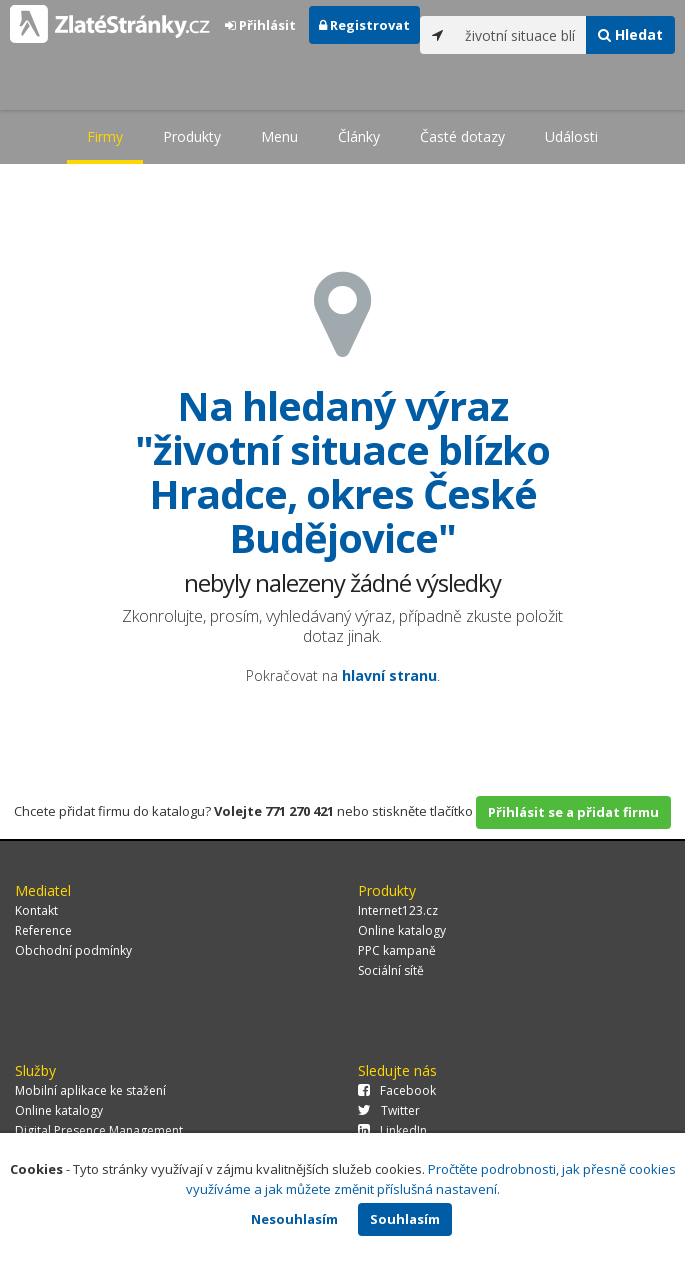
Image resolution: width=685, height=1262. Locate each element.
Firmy (105, 136)
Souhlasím (405, 1219)
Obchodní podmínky (73, 950)
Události (571, 136)
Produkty (192, 136)
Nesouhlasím (294, 1219)
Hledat (630, 34)
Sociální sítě (391, 970)
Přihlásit (260, 25)
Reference (43, 930)
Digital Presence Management (99, 1130)
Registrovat (364, 25)
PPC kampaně (397, 950)
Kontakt (36, 910)
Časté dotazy (462, 136)
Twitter (389, 1110)
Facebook (397, 1090)
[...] (520, 35)
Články (359, 136)
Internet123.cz (398, 910)
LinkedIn (392, 1130)
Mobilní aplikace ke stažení (90, 1090)
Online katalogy (402, 930)
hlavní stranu (389, 675)
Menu (279, 136)
